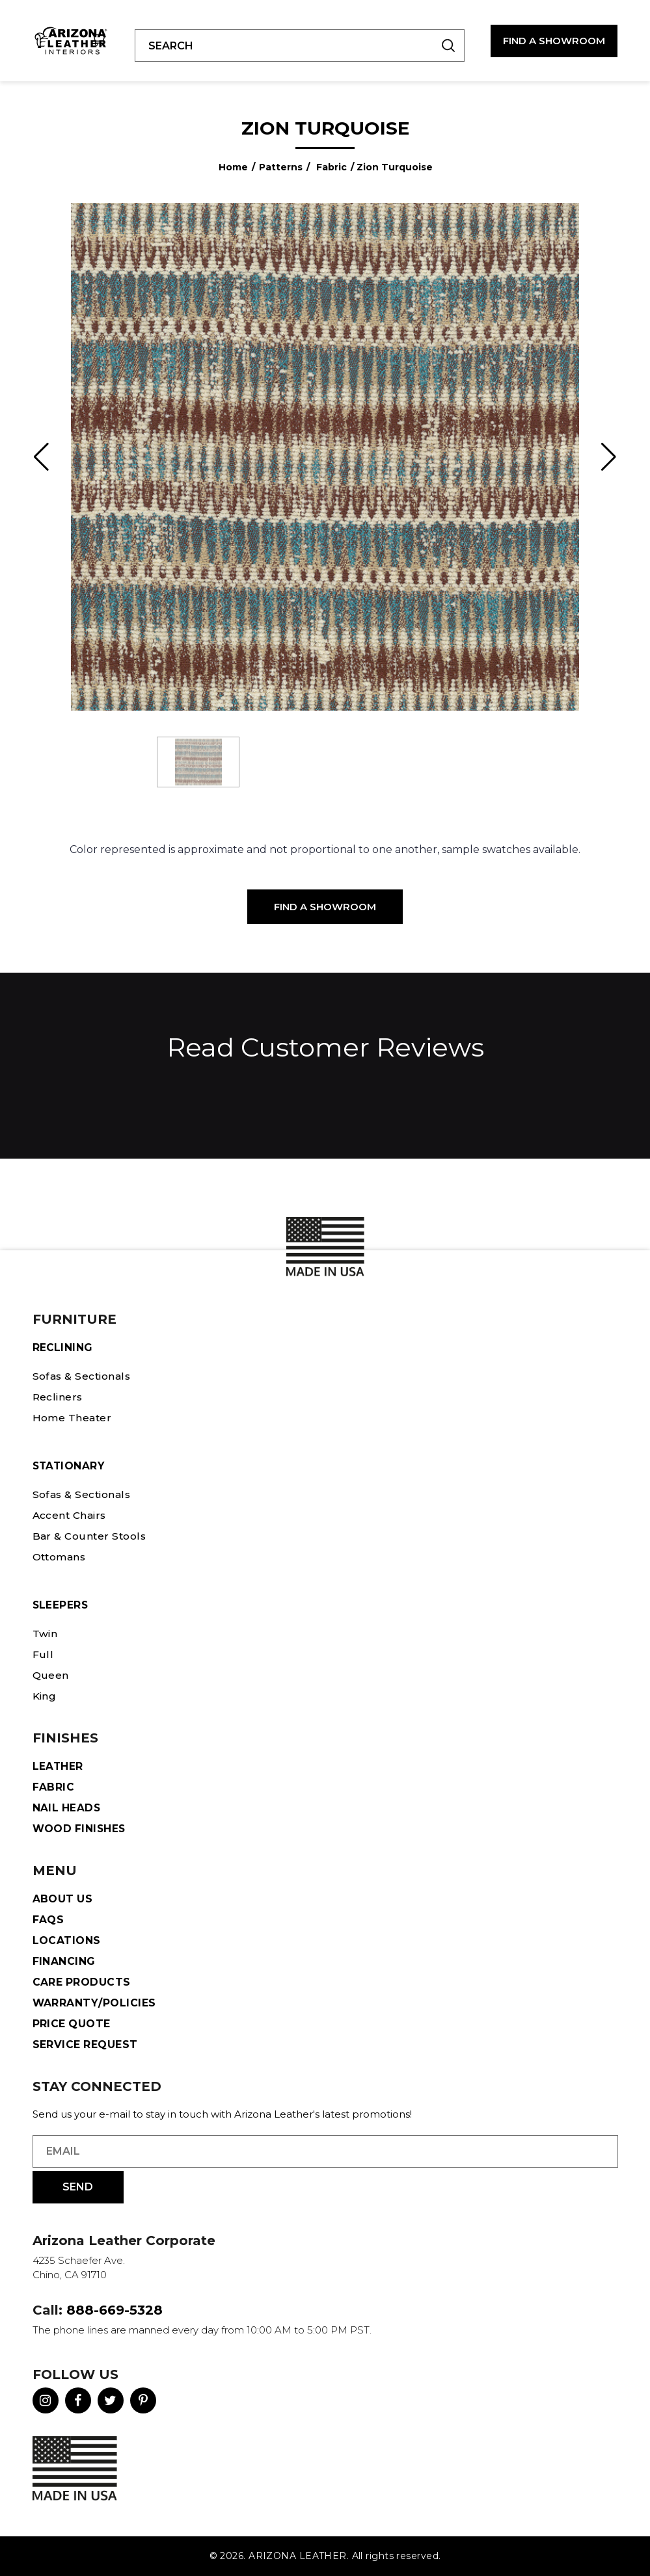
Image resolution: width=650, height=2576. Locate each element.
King (45, 1696)
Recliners (58, 1397)
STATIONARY (70, 1466)
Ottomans (61, 1557)
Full (42, 1654)
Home (233, 167)
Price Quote (72, 2023)
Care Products (82, 1982)
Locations (67, 1940)
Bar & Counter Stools (91, 1536)
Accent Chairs (71, 1515)
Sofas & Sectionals (84, 1376)
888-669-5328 (114, 2310)
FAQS (48, 1919)
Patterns (281, 167)
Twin (46, 1633)
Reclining (63, 1347)
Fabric (331, 167)
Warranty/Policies (95, 2003)
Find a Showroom (325, 906)
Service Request (86, 2044)
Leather (58, 1766)
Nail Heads (67, 1808)
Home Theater (73, 1418)
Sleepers (61, 1605)
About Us (63, 1899)
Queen (51, 1675)
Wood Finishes (80, 1828)
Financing (64, 1961)
